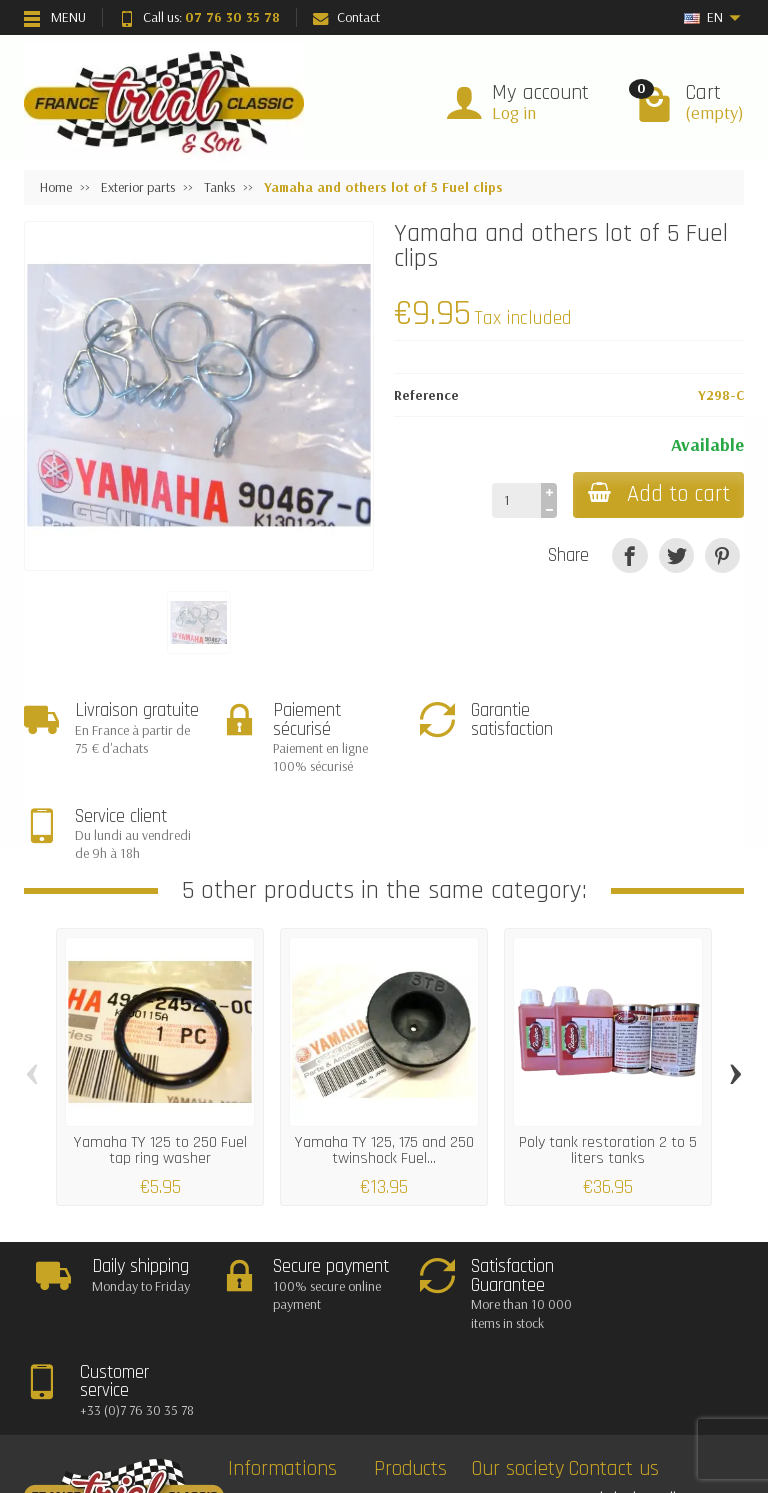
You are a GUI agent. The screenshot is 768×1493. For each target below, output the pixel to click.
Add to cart (657, 494)
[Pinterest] (722, 555)
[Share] (629, 555)
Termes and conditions (308, 1403)
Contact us (518, 1352)
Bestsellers (420, 1352)
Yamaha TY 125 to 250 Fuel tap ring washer (160, 1063)
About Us (513, 1377)
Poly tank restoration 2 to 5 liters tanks (608, 1063)
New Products (429, 1326)
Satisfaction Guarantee (308, 1352)
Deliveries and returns (305, 1326)
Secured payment (294, 1377)
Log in (514, 112)
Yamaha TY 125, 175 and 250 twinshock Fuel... (384, 1063)
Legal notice (521, 1326)
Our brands (424, 1377)
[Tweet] (676, 555)
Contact (346, 17)
